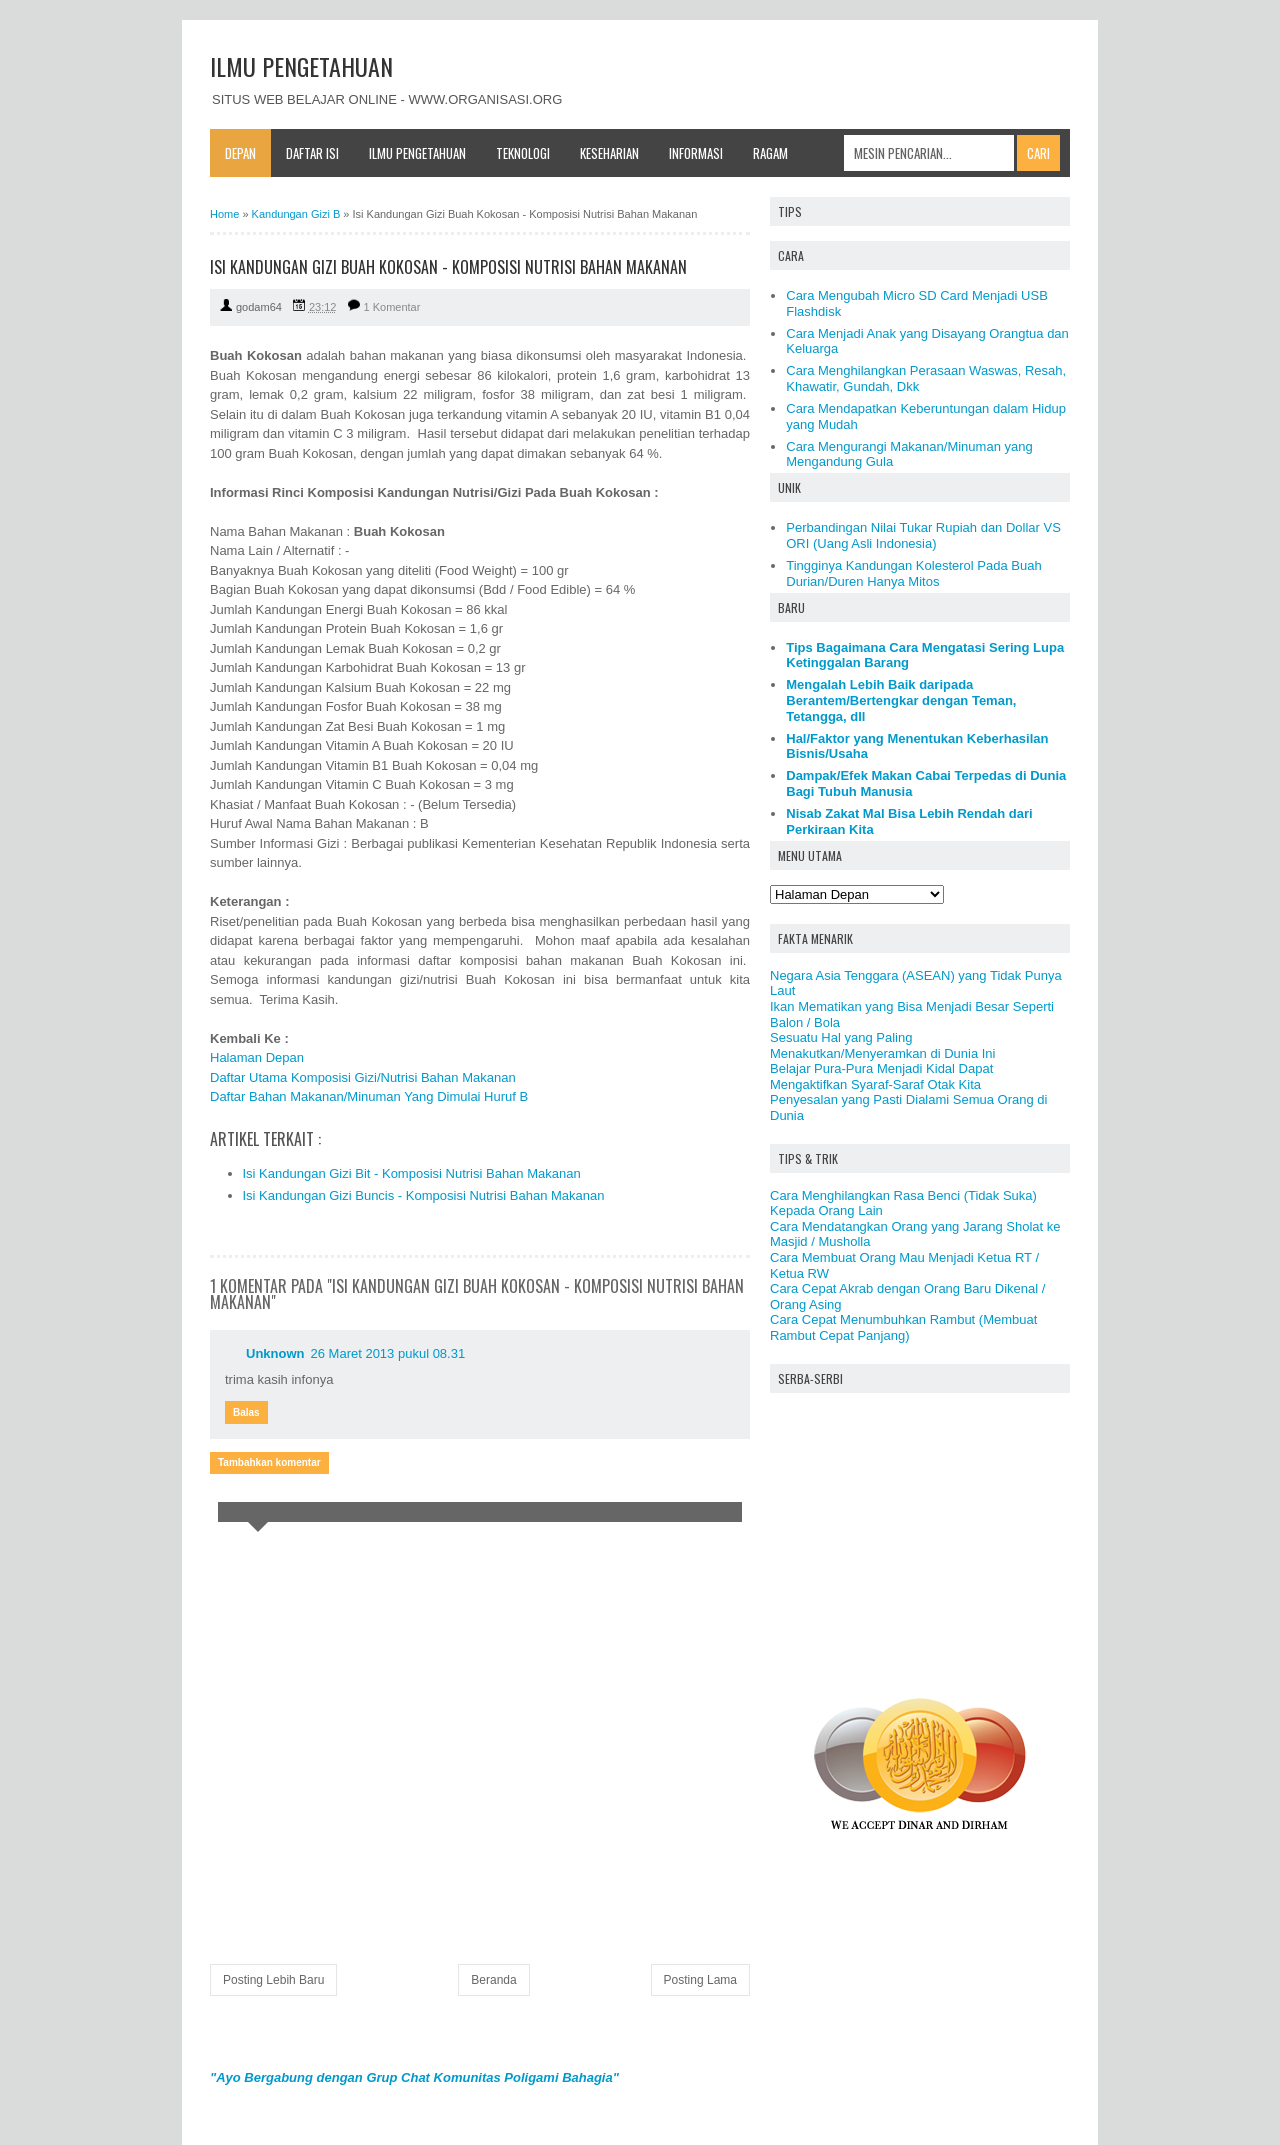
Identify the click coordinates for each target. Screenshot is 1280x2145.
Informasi (696, 153)
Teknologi (523, 153)
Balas (246, 1412)
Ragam (770, 153)
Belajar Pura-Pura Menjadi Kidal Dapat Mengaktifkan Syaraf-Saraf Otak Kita (881, 1076)
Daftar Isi (312, 153)
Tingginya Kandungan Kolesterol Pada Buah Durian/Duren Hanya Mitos (913, 573)
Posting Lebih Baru (273, 1980)
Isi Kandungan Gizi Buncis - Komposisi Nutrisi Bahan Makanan (424, 1195)
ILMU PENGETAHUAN (301, 66)
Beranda (493, 1980)
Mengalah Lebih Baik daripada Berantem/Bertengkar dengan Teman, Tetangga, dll (901, 700)
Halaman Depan (257, 1057)
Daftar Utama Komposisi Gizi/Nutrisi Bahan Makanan (363, 1077)
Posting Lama (700, 1980)
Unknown (275, 1353)
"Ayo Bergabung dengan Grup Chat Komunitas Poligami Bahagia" (414, 2077)
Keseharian (609, 153)
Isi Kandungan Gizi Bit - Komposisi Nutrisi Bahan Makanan (412, 1173)
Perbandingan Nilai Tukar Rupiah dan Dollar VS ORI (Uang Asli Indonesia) (923, 535)
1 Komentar (392, 307)
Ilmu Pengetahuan (417, 153)
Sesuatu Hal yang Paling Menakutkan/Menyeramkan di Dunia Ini (882, 1045)
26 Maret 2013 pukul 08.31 (388, 1353)
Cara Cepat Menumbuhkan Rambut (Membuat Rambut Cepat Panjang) (903, 1327)
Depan (240, 153)
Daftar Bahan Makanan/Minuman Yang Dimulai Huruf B (369, 1096)
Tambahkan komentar (269, 1462)
